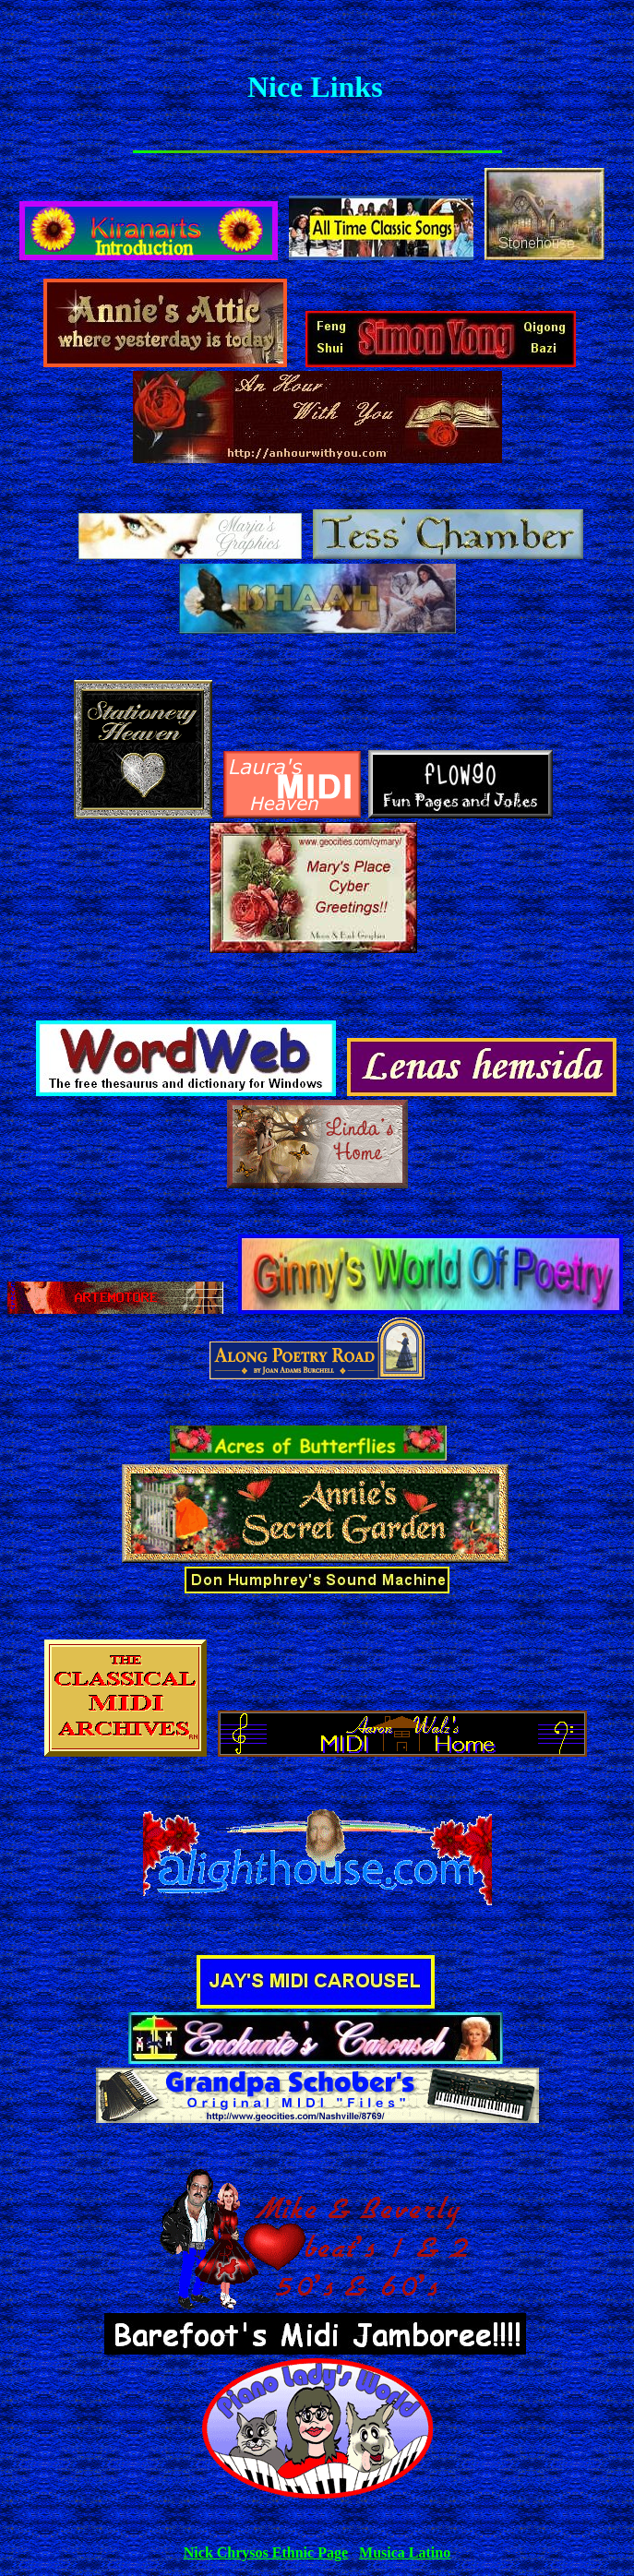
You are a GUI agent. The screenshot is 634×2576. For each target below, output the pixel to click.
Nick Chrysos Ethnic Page (266, 2552)
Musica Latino (404, 2552)
